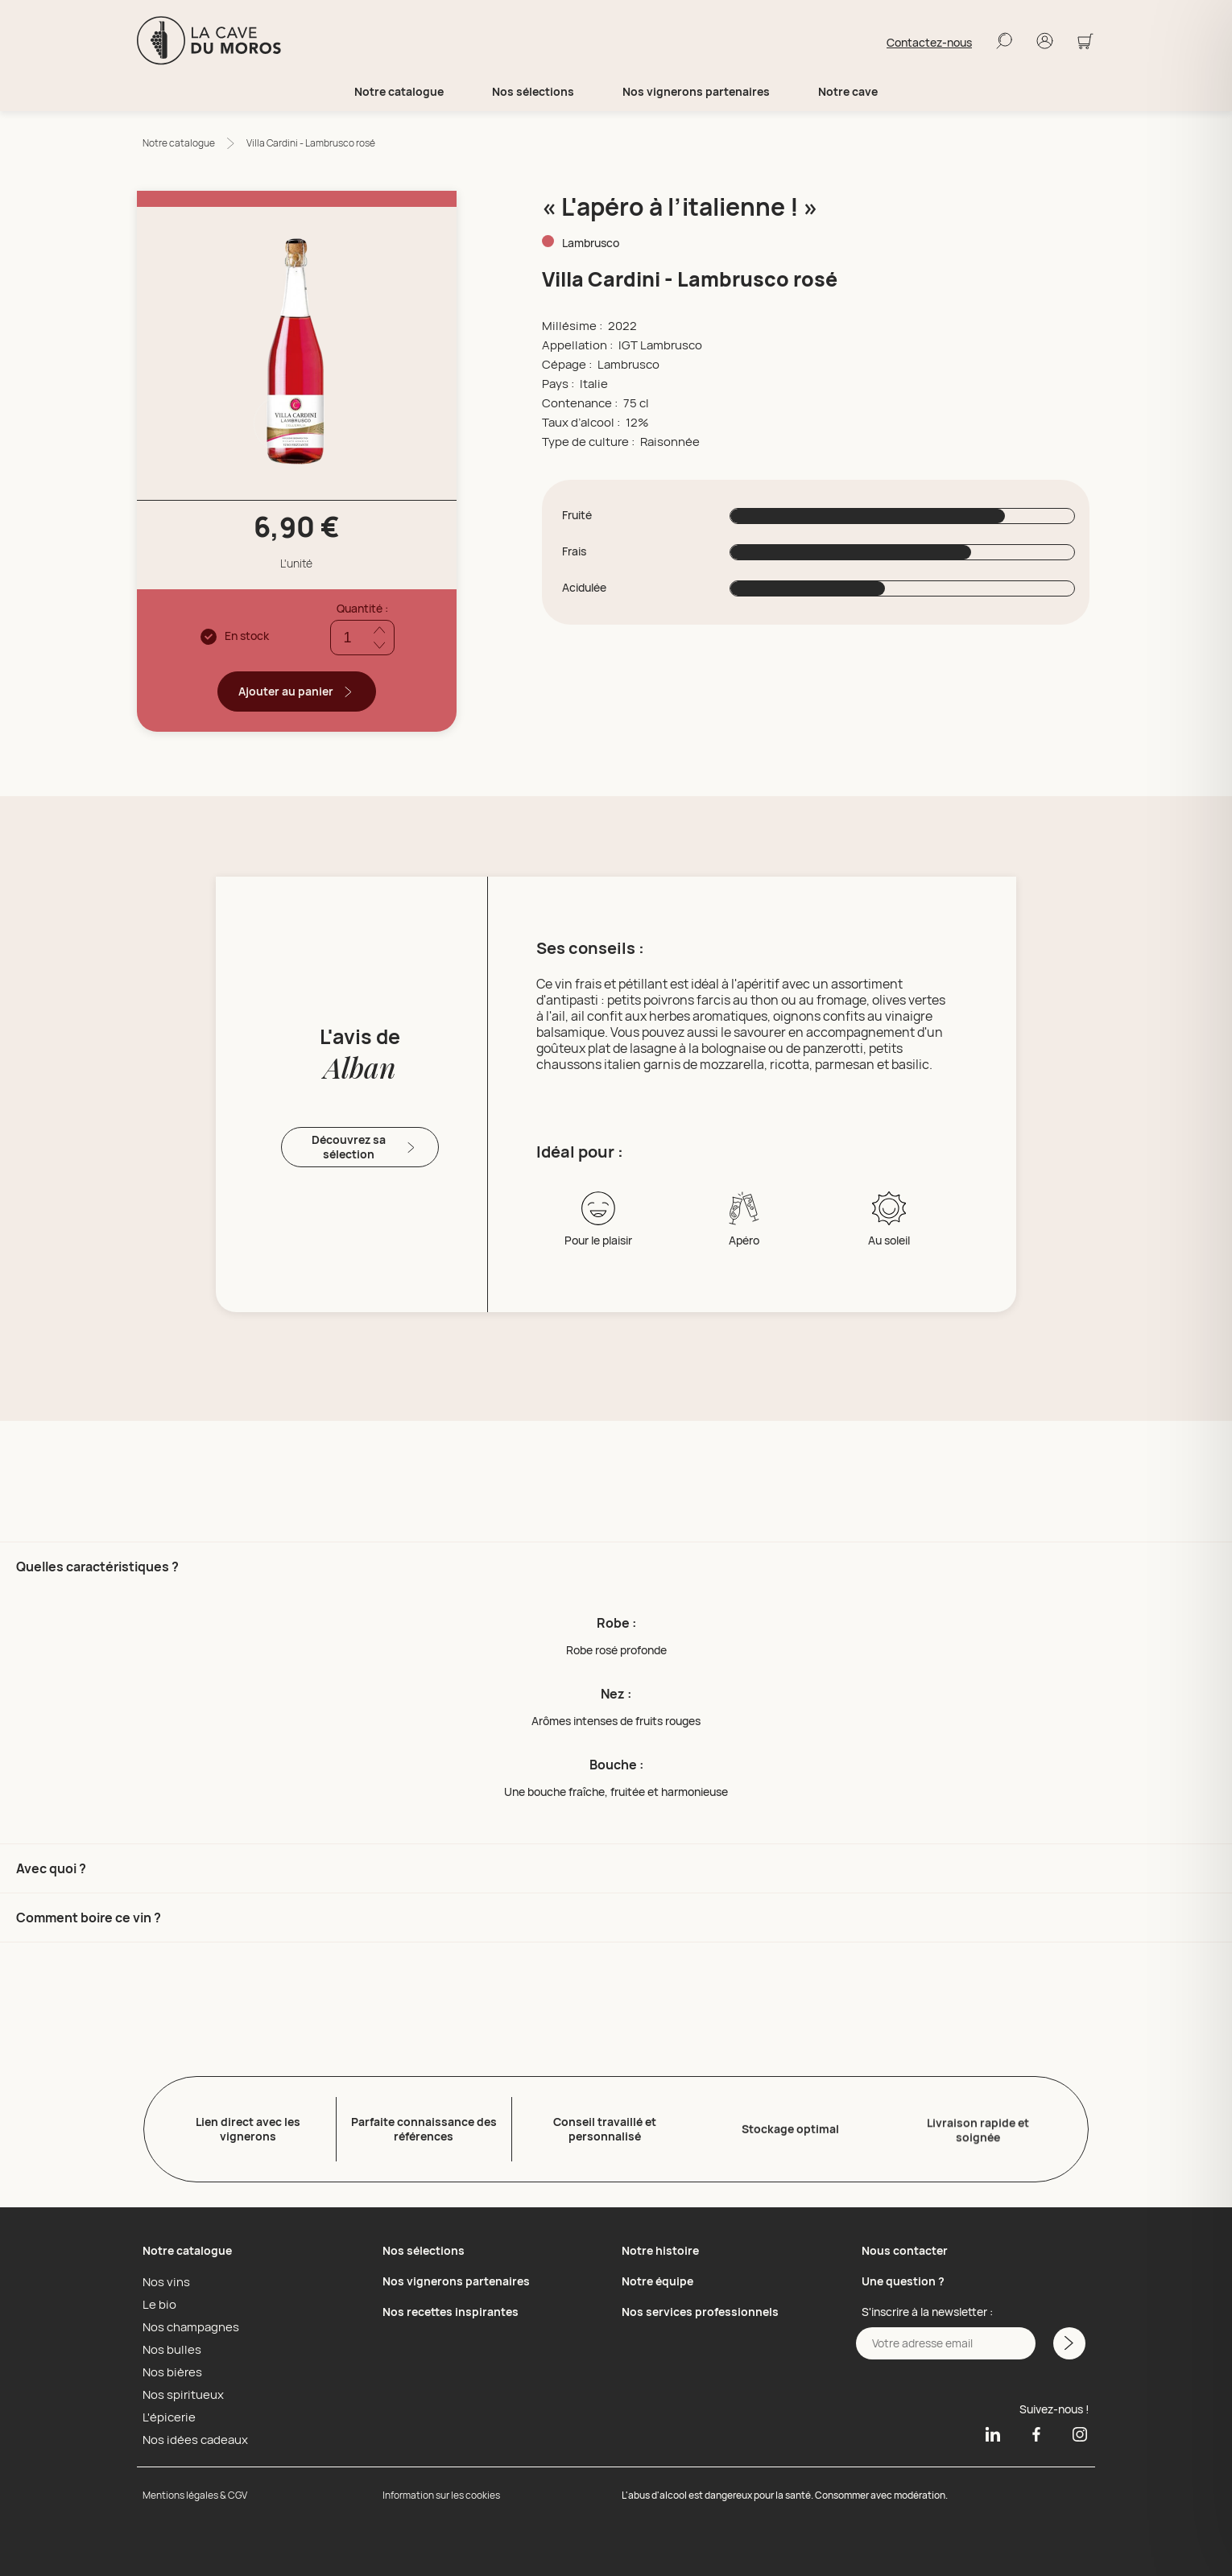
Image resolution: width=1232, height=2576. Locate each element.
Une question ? (903, 2277)
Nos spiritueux (179, 2391)
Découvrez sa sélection (365, 1147)
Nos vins (164, 2278)
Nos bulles (169, 2346)
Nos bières (169, 2368)
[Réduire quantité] (380, 645)
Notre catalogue (179, 143)
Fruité (577, 515)
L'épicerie (166, 2413)
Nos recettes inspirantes (450, 2308)
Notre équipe (657, 2277)
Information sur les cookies (441, 2492)
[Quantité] (362, 637)
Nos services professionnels (700, 2308)
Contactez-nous (929, 42)
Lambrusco (590, 242)
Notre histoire (660, 2247)
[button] (616, 1692)
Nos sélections (423, 2247)
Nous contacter (905, 2247)
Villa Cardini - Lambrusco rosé (310, 143)
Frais (574, 551)
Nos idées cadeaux (191, 2436)
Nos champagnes (187, 2323)
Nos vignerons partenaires (696, 92)
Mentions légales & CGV (195, 2492)
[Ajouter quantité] (380, 630)
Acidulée (584, 587)
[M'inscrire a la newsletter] (1068, 2340)
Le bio (157, 2300)
